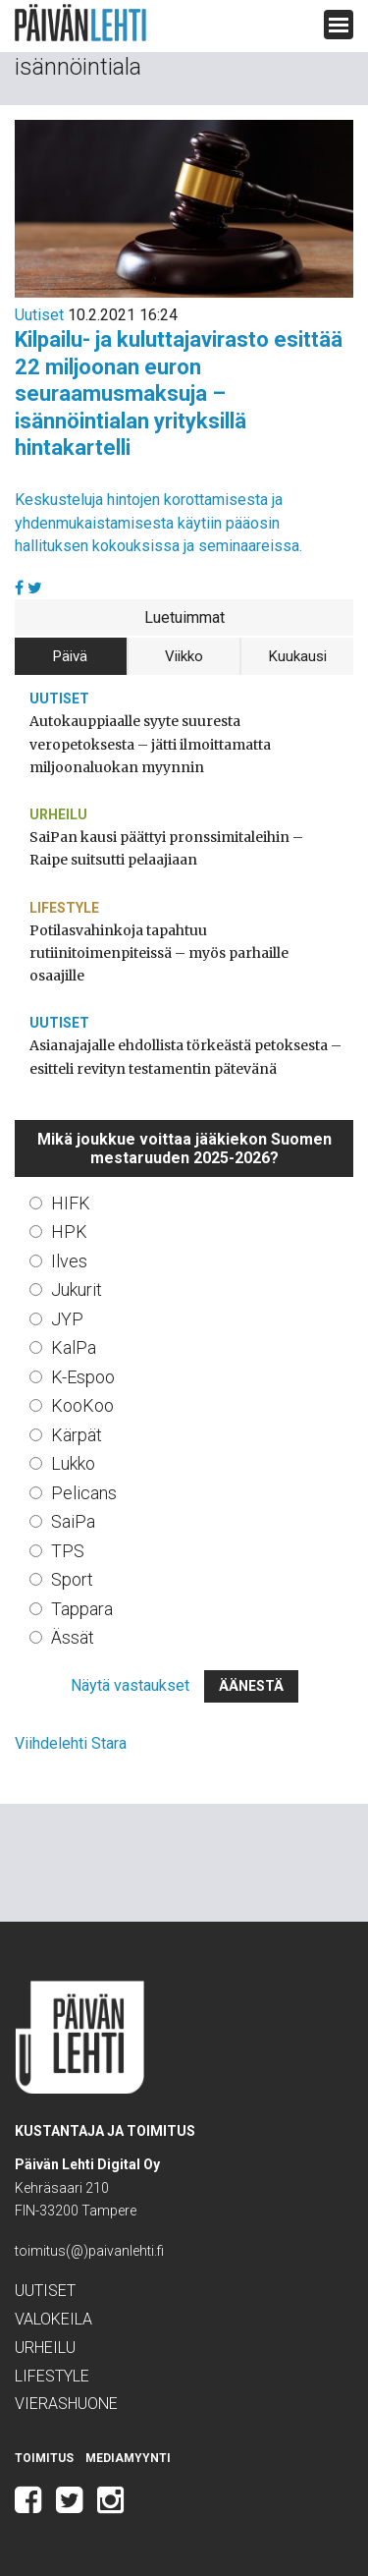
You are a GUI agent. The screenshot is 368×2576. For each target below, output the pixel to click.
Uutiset (39, 315)
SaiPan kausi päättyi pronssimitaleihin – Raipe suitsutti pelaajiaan (166, 848)
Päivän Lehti (80, 23)
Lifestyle (64, 908)
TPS (67, 1550)
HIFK (70, 1203)
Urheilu (58, 814)
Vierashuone (66, 2403)
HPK (69, 1231)
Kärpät (76, 1435)
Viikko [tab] (184, 656)
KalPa (73, 1347)
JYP (67, 1319)
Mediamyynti (128, 2458)
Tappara (82, 1608)
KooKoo (82, 1405)
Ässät (72, 1637)
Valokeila (53, 2319)
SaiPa (73, 1521)
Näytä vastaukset (130, 1685)
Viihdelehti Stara (71, 1743)
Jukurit (76, 1289)
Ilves (69, 1261)
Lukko (73, 1463)
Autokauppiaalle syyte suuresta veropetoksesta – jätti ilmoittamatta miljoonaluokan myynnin (150, 743)
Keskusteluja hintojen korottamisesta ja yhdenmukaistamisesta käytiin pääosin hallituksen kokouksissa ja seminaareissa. (158, 522)
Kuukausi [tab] (298, 656)
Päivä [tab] (70, 656)
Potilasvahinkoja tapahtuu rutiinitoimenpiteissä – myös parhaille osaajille (159, 953)
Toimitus (44, 2458)
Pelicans (84, 1493)
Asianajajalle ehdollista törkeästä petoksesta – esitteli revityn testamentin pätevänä (185, 1056)
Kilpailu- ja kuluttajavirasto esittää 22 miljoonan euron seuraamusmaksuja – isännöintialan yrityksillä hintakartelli (178, 393)
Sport (72, 1579)
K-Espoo (83, 1377)
